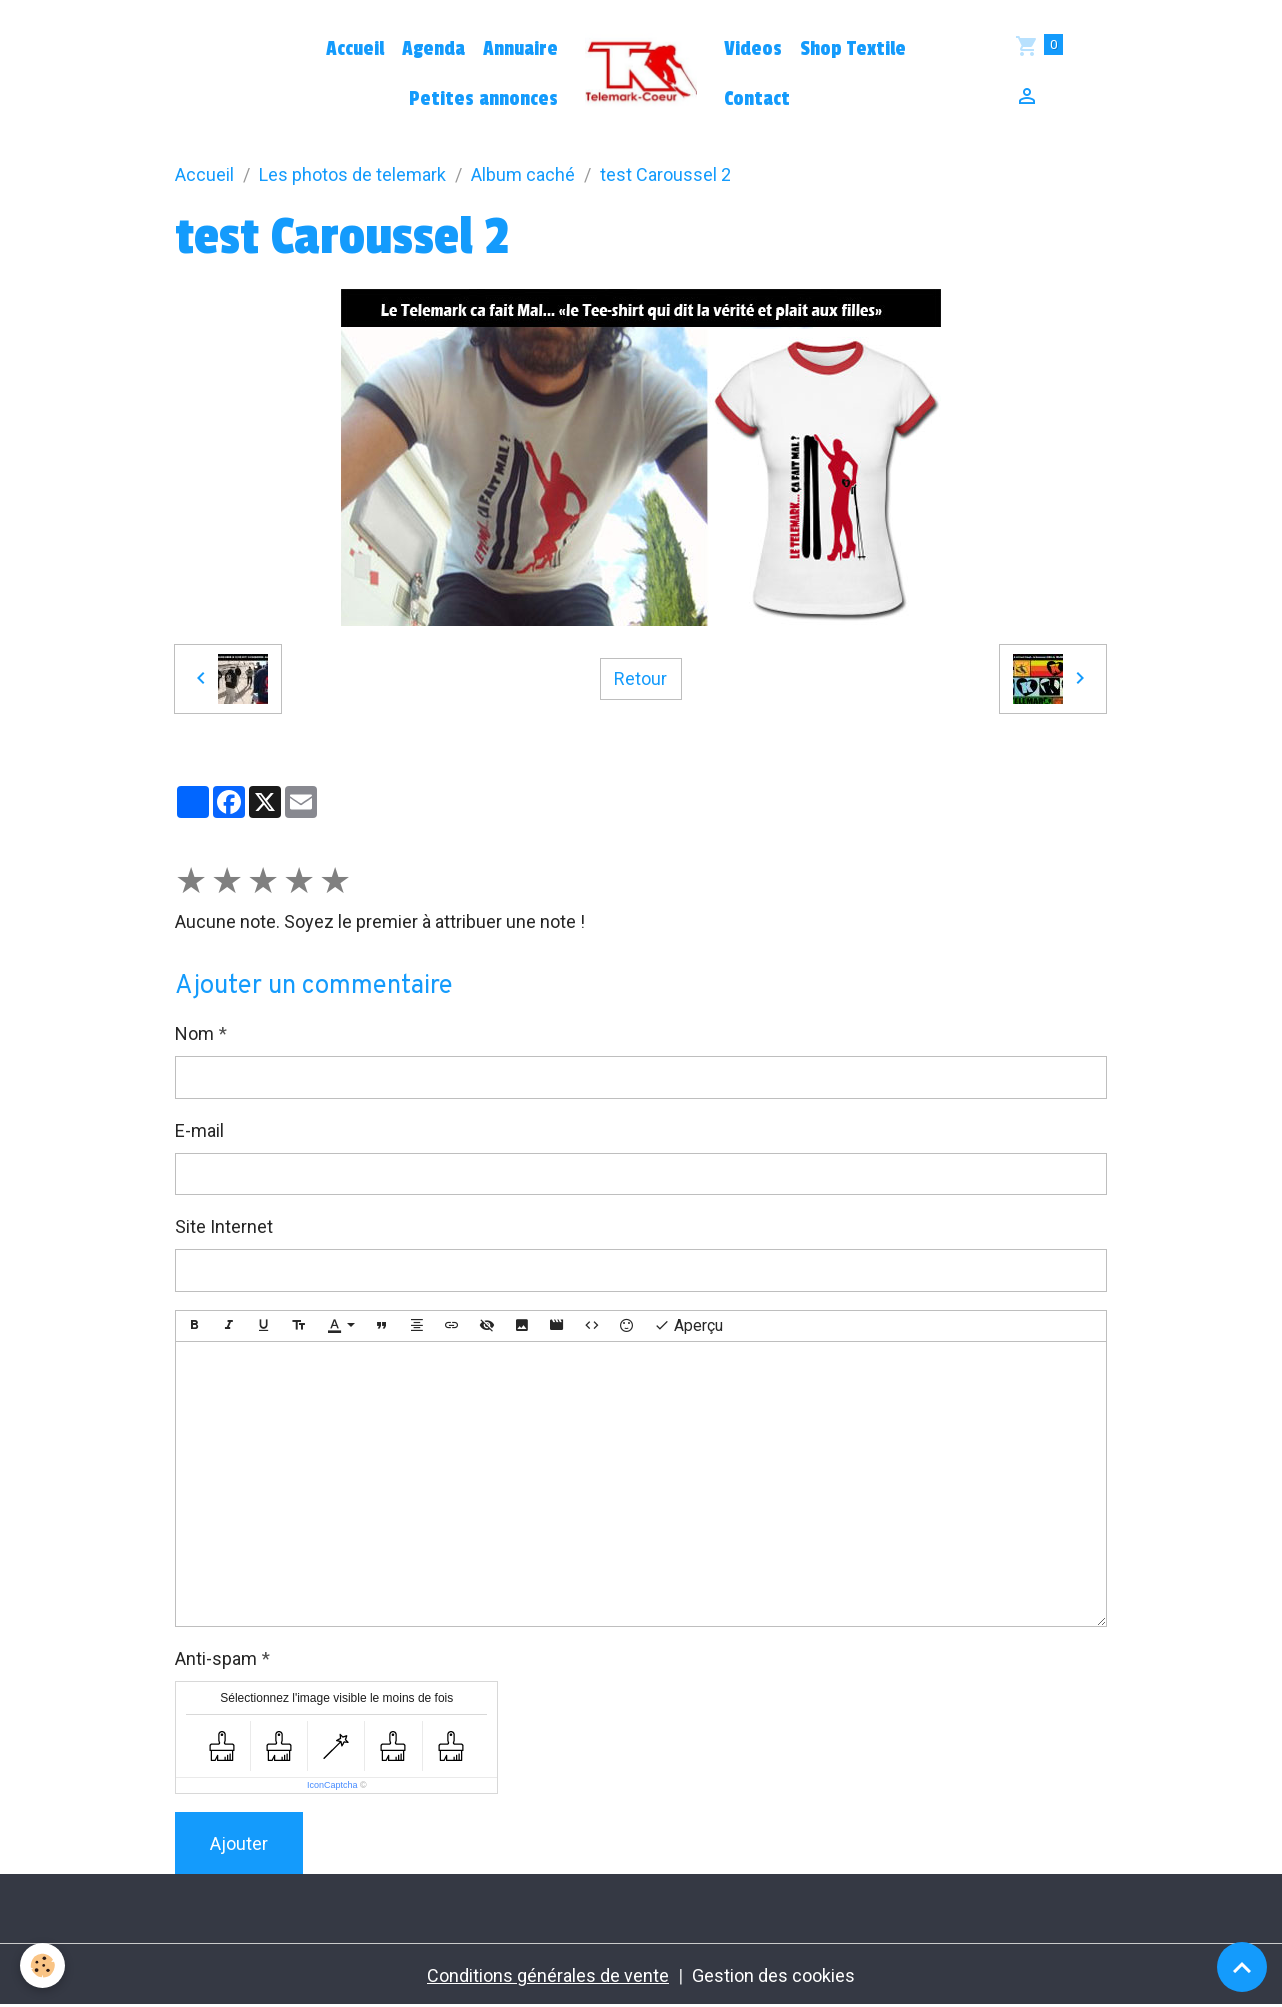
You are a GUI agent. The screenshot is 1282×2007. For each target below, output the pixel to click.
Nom (194, 1033)
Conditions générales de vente (548, 1975)
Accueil (355, 49)
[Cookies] (42, 1965)
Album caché (523, 174)
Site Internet (224, 1226)
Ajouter (239, 1843)
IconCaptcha (332, 1785)
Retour (640, 678)
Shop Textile (853, 49)
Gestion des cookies (773, 1975)
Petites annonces (483, 99)
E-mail (199, 1130)
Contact (757, 99)
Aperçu (688, 1326)
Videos (753, 49)
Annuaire (520, 49)
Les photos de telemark (352, 174)
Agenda (433, 49)
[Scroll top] (1242, 1967)
